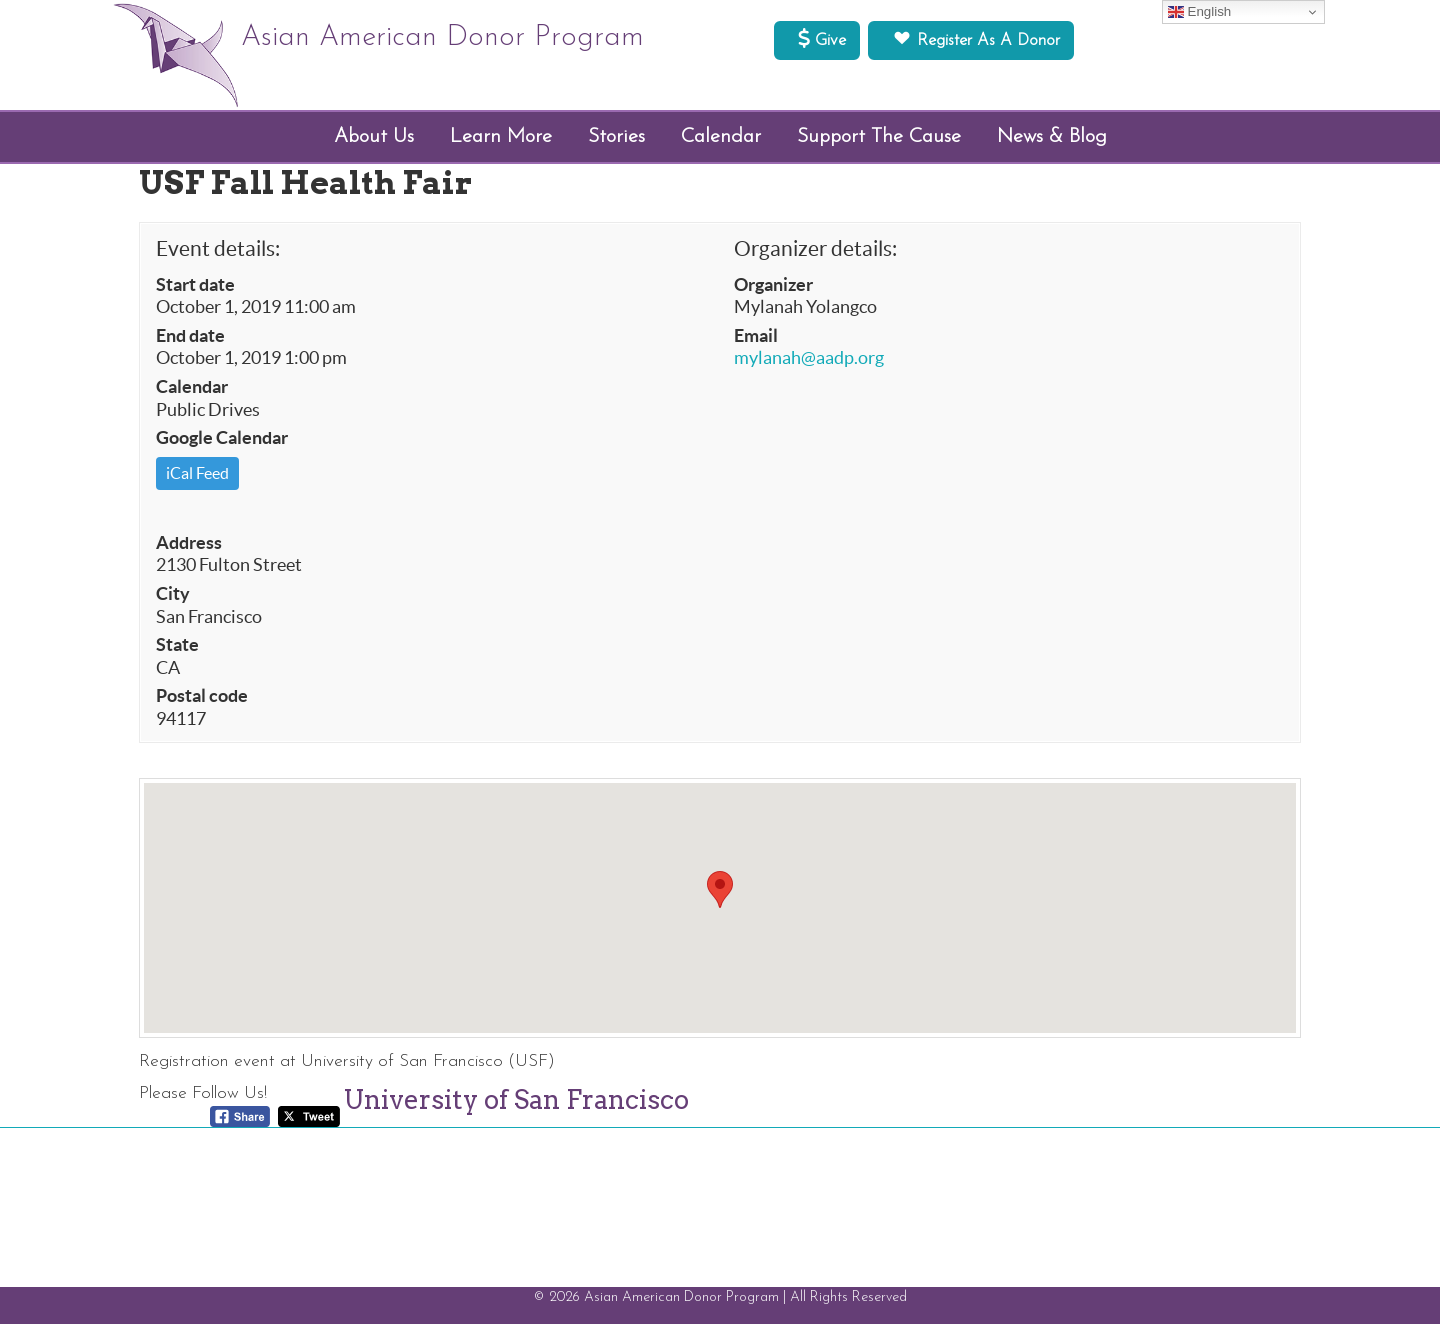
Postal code (202, 699)
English (1199, 12)
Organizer (773, 288)
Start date (195, 288)
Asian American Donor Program (464, 40)
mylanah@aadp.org (809, 361)
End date (190, 339)
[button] (720, 893)
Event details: (218, 252)
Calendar (192, 390)
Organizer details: (815, 252)
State (177, 648)
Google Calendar (222, 441)
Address (189, 546)
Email (756, 339)
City (173, 597)
